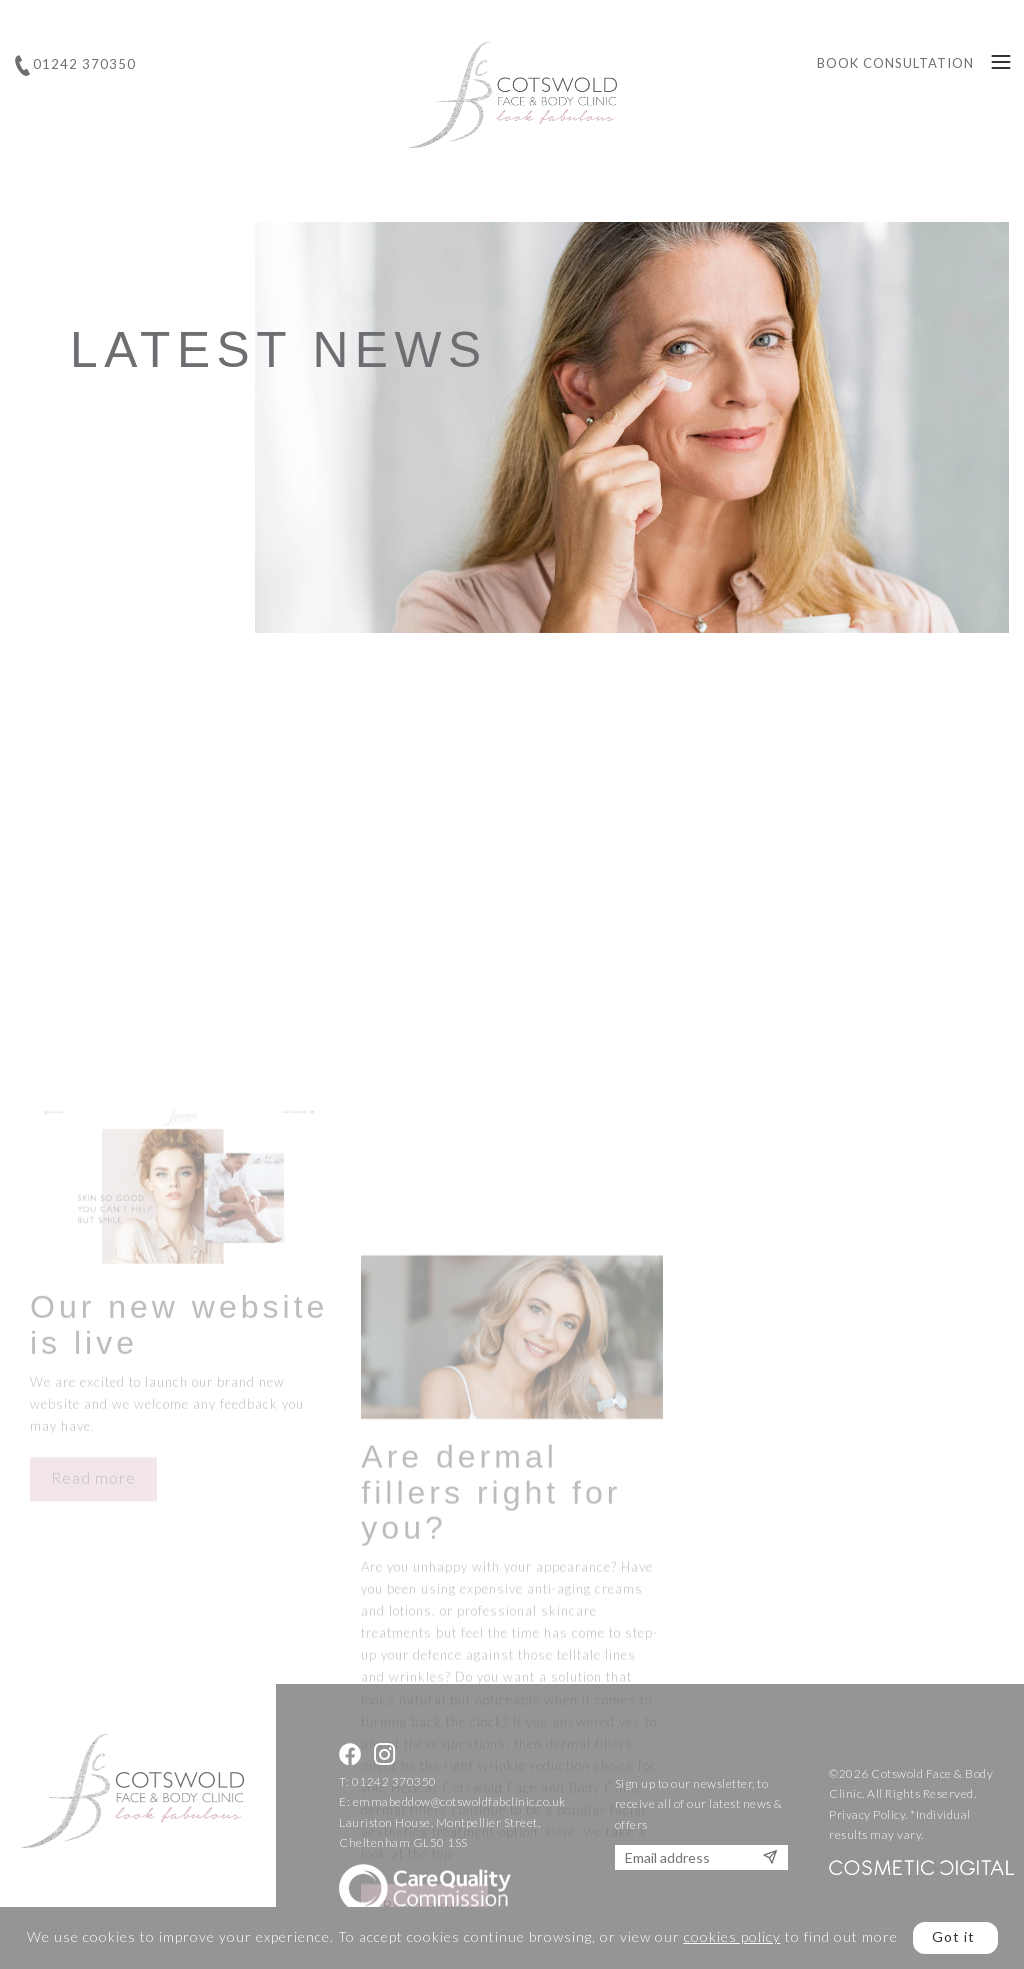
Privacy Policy (867, 1814)
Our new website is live (179, 1429)
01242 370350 (394, 1781)
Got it (953, 1936)
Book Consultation (895, 63)
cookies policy (732, 1936)
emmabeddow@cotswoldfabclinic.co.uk (459, 1801)
